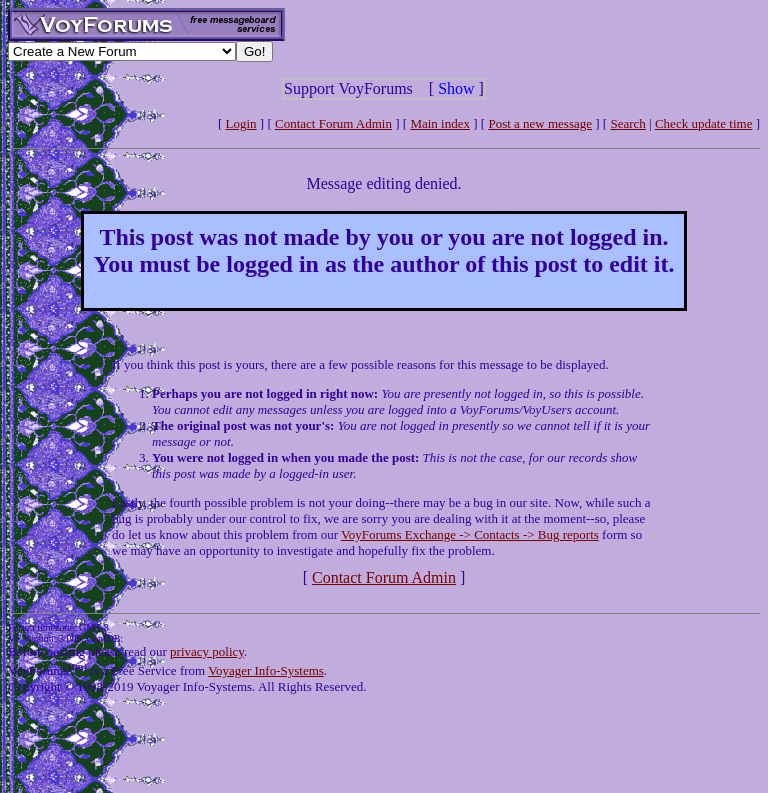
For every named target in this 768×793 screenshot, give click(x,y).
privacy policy (207, 651)
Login (241, 123)
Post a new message (540, 123)
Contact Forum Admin (333, 123)
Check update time (703, 123)
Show (456, 88)
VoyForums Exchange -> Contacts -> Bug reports (470, 534)
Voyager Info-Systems (266, 670)
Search (627, 123)
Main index (440, 123)
